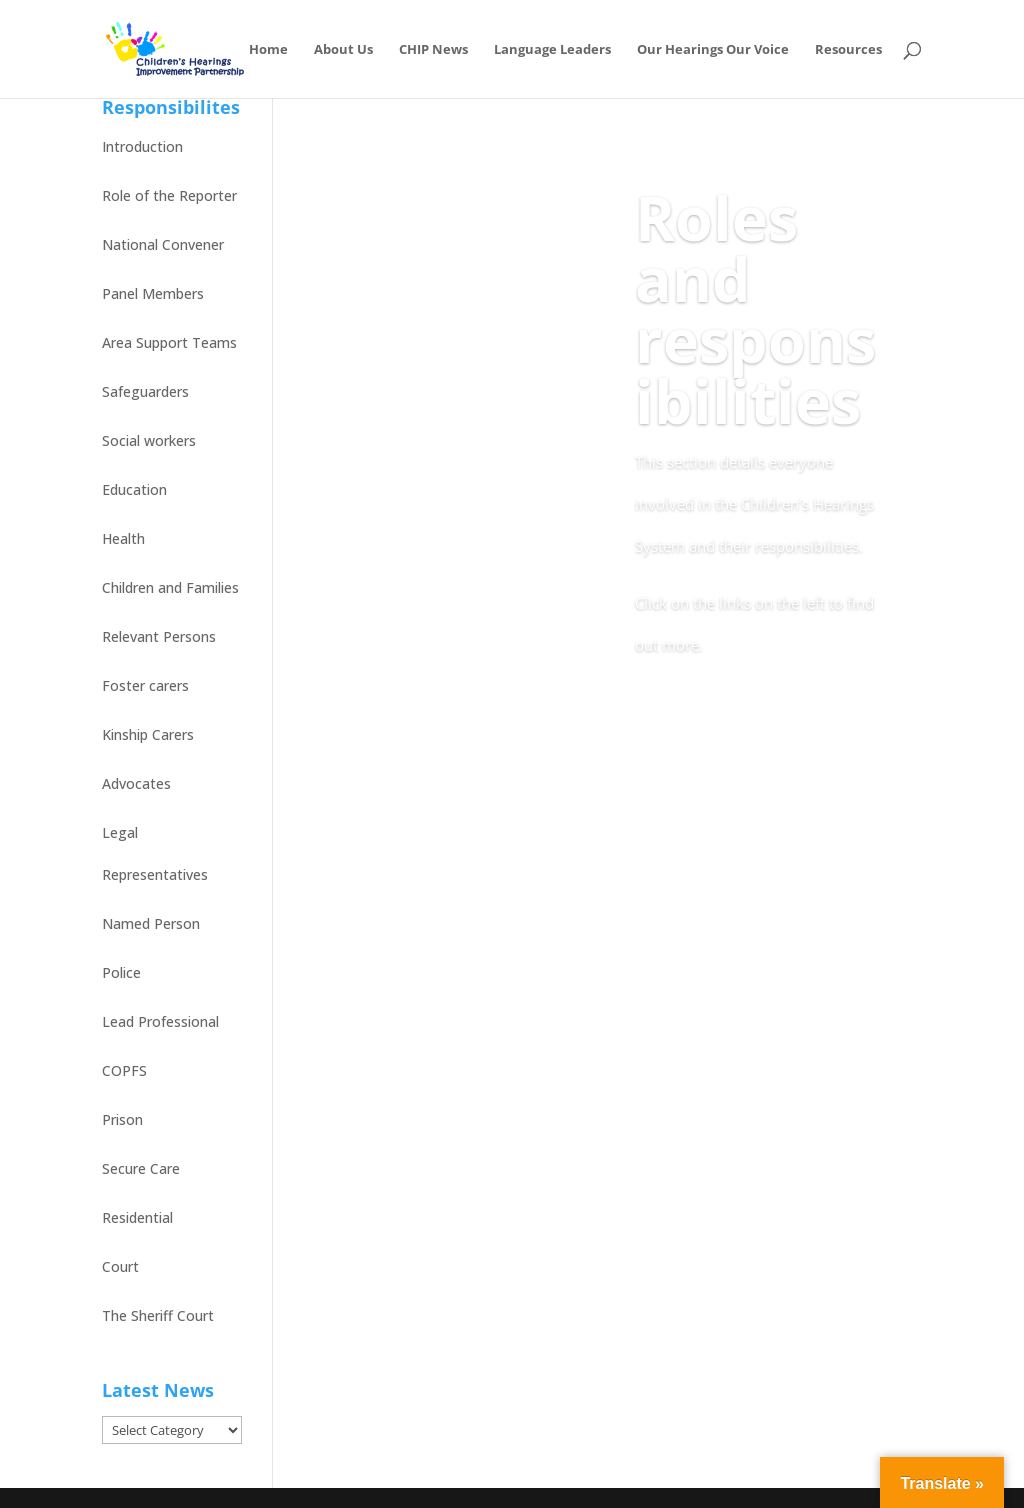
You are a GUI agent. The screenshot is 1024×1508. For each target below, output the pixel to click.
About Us (343, 50)
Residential (137, 1217)
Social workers (149, 440)
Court (120, 1266)
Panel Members (153, 293)
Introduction (142, 146)
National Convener (163, 244)
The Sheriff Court (158, 1315)
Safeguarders (145, 391)
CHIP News (433, 50)
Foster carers (145, 685)
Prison (122, 1119)
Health (123, 538)
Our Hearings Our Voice (713, 50)
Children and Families (170, 587)
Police (121, 972)
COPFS (124, 1070)
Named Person (151, 923)
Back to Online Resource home (750, 719)
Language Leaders (552, 50)
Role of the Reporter (169, 195)
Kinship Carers (148, 734)
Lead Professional (160, 1021)
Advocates (136, 783)
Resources (848, 50)
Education (134, 489)
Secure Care (141, 1168)
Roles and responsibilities (755, 309)
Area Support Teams (169, 342)
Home (268, 50)
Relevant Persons (159, 636)
